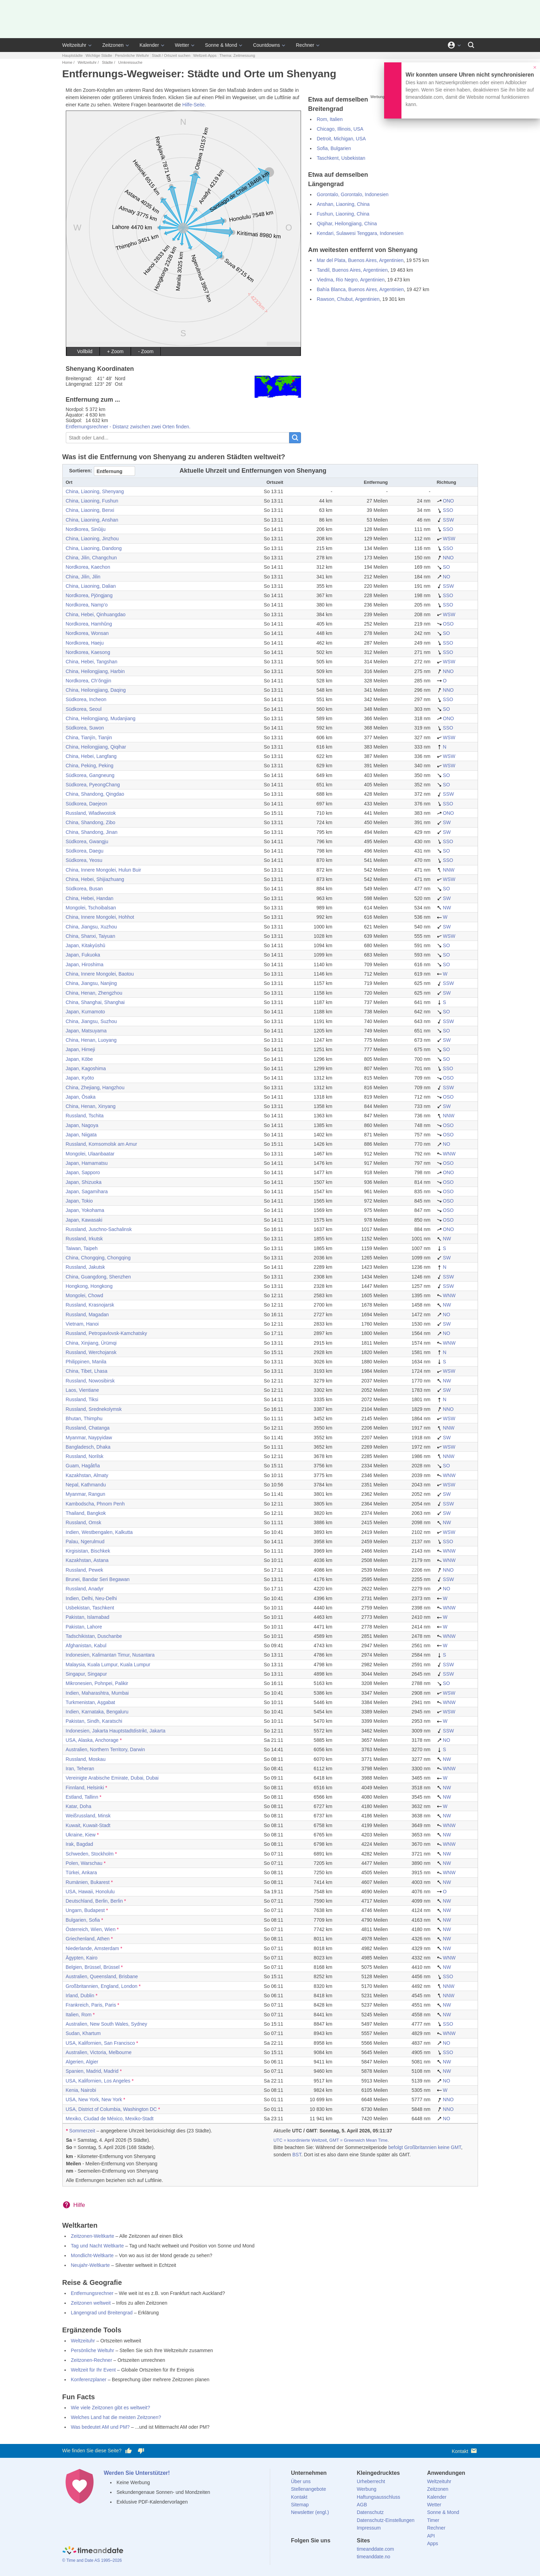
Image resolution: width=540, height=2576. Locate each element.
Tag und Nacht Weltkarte (97, 2245)
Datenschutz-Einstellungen (386, 2520)
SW (444, 822)
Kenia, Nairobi (81, 2090)
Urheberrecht (371, 2481)
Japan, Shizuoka (84, 1182)
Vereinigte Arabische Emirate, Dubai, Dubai (112, 1778)
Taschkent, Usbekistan (341, 158)
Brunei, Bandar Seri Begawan (98, 1579)
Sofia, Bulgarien (334, 148)
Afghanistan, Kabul (86, 1645)
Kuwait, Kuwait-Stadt (88, 1825)
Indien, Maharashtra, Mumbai (97, 1693)
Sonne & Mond (221, 45)
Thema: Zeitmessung (237, 55)
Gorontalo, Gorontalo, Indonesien (352, 194)
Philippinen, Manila (86, 1361)
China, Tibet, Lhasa (87, 1371)
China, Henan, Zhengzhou (94, 993)
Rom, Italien (330, 119)
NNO (445, 557)
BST (296, 2154)
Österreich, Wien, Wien (91, 1929)
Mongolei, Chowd (84, 1295)
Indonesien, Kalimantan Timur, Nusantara (110, 1655)
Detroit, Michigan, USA (341, 138)
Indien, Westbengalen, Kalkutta (99, 1532)
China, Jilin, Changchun (91, 557)
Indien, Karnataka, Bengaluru (97, 1711)
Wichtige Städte (99, 55)
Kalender (149, 45)
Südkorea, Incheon (86, 699)
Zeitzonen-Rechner (91, 2360)
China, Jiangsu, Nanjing (91, 983)
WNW (446, 1153)
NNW (445, 870)
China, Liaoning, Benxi (90, 510)
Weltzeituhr (74, 45)
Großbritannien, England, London (102, 1986)
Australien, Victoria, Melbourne (99, 2052)
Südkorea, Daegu (85, 851)
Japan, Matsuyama (86, 1030)
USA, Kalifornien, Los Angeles (98, 2081)
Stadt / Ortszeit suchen (171, 55)
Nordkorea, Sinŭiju (86, 529)
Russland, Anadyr (85, 1588)
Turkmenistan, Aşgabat (90, 1702)
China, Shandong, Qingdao (95, 794)
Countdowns (266, 45)
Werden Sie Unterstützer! (137, 2473)
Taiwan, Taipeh (82, 1248)
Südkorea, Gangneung (90, 775)
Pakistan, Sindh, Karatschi (94, 1721)
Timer (433, 2520)
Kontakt (465, 2450)
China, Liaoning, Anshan (92, 520)
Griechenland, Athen (88, 1938)
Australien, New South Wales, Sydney (106, 2024)
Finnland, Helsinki (85, 1787)
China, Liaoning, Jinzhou (92, 538)
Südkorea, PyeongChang (93, 784)
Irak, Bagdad (79, 1844)
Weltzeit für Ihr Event (93, 2370)
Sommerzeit (82, 2130)
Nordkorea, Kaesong (88, 652)
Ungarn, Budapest (85, 1910)
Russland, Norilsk (85, 1456)
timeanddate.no (373, 2556)
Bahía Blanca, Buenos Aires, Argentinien (360, 289)
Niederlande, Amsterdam (92, 1948)
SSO (445, 510)
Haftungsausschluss (378, 2497)
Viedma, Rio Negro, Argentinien (350, 279)
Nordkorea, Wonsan (87, 633)
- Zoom (145, 351)
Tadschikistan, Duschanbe (94, 1636)
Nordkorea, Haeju (85, 643)
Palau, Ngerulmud (85, 1541)
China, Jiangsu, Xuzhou (91, 926)
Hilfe (79, 2205)
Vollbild (84, 351)
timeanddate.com (375, 2549)
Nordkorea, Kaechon (88, 567)
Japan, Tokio (79, 1201)
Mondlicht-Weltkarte (92, 2255)
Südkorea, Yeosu (84, 860)
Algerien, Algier (82, 2061)
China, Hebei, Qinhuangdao (96, 614)
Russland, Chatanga (88, 1428)
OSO (445, 624)
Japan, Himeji (80, 1049)
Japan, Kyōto (80, 1078)
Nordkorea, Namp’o (87, 605)
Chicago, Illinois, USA (340, 129)
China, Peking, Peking (90, 765)
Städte (107, 62)
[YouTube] (343, 2553)
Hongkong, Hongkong (89, 1286)
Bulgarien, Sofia (83, 1920)
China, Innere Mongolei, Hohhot (100, 917)
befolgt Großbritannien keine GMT (424, 2147)
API (431, 2536)
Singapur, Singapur (86, 1674)
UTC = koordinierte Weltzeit (300, 2140)
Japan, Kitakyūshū (85, 945)
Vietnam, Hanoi (82, 1324)
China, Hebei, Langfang (91, 756)
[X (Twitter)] (308, 2553)
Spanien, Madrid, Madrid (92, 2071)
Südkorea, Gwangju (87, 841)
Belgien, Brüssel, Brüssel (93, 1967)
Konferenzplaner (89, 2379)
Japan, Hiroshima (85, 964)
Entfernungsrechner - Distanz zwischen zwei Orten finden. (128, 426)
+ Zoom (115, 351)
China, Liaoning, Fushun (92, 501)
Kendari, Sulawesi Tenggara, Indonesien (360, 233)
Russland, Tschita (85, 1115)
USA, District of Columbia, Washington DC (111, 2109)
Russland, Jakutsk (85, 1267)
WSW (446, 538)
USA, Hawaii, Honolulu (90, 1891)
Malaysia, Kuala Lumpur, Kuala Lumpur (108, 1664)
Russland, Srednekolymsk (94, 1409)
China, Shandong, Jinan (91, 832)
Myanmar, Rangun (85, 1494)
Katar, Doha (78, 1806)
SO (443, 567)
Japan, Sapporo (83, 1172)
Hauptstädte (72, 55)
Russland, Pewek (84, 1570)
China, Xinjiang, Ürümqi (91, 1343)
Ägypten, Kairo (82, 1958)
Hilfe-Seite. (194, 104)
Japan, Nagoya (82, 1125)
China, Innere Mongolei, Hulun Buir (103, 870)
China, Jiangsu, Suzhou (91, 1021)
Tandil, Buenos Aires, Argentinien (352, 270)
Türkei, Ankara (81, 1872)
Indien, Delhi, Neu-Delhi (91, 1598)
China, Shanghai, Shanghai (95, 1002)
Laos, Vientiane (82, 1390)
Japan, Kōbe (79, 1059)
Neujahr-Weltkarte (90, 2265)
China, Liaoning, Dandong (94, 548)
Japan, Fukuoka (83, 955)
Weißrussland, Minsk (88, 1815)
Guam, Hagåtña (83, 1465)
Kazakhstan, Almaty (87, 1475)
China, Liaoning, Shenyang (95, 491)
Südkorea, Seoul (84, 709)
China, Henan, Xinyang (91, 1106)
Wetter (182, 45)
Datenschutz (370, 2512)
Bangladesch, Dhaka (88, 1447)
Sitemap (300, 2504)
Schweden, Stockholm (90, 1854)
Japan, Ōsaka (81, 1097)
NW (444, 907)
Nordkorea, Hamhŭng (89, 624)
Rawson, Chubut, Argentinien (348, 299)
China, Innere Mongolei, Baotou (100, 974)
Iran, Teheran (80, 1768)
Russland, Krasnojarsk (90, 1305)
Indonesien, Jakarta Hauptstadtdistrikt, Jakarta (116, 1731)
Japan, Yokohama (85, 1210)
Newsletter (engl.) (310, 2512)
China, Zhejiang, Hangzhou (95, 1087)
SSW (445, 520)
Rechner (305, 45)
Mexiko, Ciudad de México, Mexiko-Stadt (110, 2118)
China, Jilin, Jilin (83, 576)
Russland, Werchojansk (91, 1352)
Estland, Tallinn (82, 1797)
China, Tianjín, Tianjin (89, 737)
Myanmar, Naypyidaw (89, 1437)
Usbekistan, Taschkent (90, 1607)
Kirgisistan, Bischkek (88, 1551)
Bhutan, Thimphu (84, 1418)
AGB (362, 2504)
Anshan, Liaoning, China (343, 204)
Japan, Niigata (81, 1134)
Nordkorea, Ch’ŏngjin (89, 680)
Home (67, 62)
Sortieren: (80, 470)
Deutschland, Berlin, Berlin (94, 1901)
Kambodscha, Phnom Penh (95, 1504)
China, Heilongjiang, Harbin (95, 671)
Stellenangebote (308, 2489)
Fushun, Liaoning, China (343, 214)
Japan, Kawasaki (84, 1220)
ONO (445, 501)
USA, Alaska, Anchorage (92, 1740)
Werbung (367, 2489)
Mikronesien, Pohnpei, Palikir (97, 1683)
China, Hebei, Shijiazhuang (95, 879)
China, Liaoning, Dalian (91, 586)
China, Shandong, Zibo (90, 822)
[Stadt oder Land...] (178, 437)
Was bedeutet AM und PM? (100, 2427)
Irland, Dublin (80, 1995)
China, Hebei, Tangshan (91, 661)
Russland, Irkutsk (84, 1238)
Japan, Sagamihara (87, 1191)
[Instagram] (331, 2553)
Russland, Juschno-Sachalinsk (99, 1229)
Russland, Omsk (83, 1522)
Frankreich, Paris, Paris (91, 2005)
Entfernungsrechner (92, 2293)
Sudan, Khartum (83, 2033)
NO (443, 576)
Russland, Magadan (87, 1314)
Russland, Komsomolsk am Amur (101, 1144)
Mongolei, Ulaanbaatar (90, 1153)
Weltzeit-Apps (205, 55)
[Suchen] (471, 45)
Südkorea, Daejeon (86, 803)
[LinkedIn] (320, 2553)
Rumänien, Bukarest (88, 1882)
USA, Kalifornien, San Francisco (100, 2043)
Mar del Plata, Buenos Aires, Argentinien (360, 260)
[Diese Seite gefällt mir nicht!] (141, 2451)
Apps (432, 2543)
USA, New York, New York (94, 2099)
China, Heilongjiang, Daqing (96, 690)
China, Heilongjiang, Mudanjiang (101, 718)
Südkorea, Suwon (85, 728)
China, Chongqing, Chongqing (98, 1257)
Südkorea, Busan (84, 888)
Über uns (301, 2481)
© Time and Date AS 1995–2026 (92, 2560)
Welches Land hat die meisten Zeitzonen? (116, 2417)
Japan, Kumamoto (85, 1011)
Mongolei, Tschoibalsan (91, 907)
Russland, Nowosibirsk (90, 1380)
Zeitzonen (112, 45)
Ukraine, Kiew (81, 1834)
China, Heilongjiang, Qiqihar (96, 747)
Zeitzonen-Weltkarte (92, 2236)
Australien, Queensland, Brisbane (102, 1976)
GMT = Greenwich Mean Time (358, 2140)
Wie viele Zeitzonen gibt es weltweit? (110, 2407)
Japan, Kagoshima (86, 1068)
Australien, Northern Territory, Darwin (105, 1749)
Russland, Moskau (86, 1759)
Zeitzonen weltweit (91, 2303)
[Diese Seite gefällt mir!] (128, 2451)
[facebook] (296, 2553)
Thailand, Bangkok (86, 1513)
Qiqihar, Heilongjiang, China (347, 223)
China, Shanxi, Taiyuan (90, 936)
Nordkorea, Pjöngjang (89, 595)
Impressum (369, 2528)
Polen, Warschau (84, 1863)
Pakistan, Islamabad (87, 1617)
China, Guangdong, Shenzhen (98, 1277)
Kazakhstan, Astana (87, 1560)
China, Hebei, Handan (90, 898)
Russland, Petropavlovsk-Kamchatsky (106, 1333)
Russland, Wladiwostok (91, 813)
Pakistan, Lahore (84, 1627)
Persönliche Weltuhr (132, 55)
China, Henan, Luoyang (91, 1040)
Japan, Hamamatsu (87, 1163)
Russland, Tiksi (82, 1399)
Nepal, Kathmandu (86, 1484)
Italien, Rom (79, 2014)
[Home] (92, 2551)
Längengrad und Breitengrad (102, 2312)
